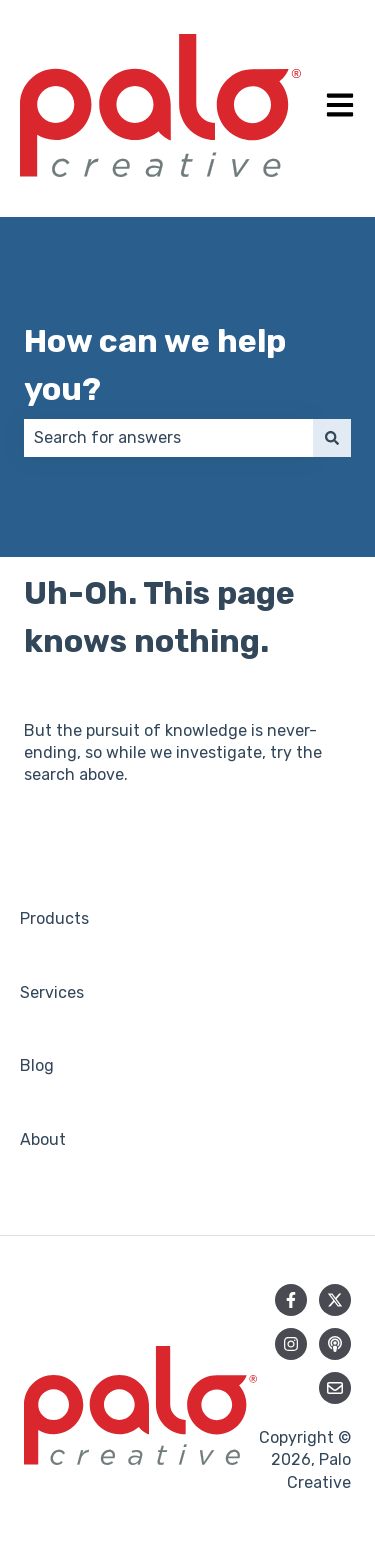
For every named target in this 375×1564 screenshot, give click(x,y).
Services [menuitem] (52, 992)
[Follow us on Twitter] (335, 1300)
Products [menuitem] (54, 918)
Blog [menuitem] (37, 1065)
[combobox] (168, 438)
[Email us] (335, 1388)
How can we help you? (155, 365)
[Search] (332, 438)
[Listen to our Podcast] (335, 1344)
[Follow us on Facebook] (291, 1300)
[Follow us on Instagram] (291, 1344)
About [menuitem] (43, 1139)
